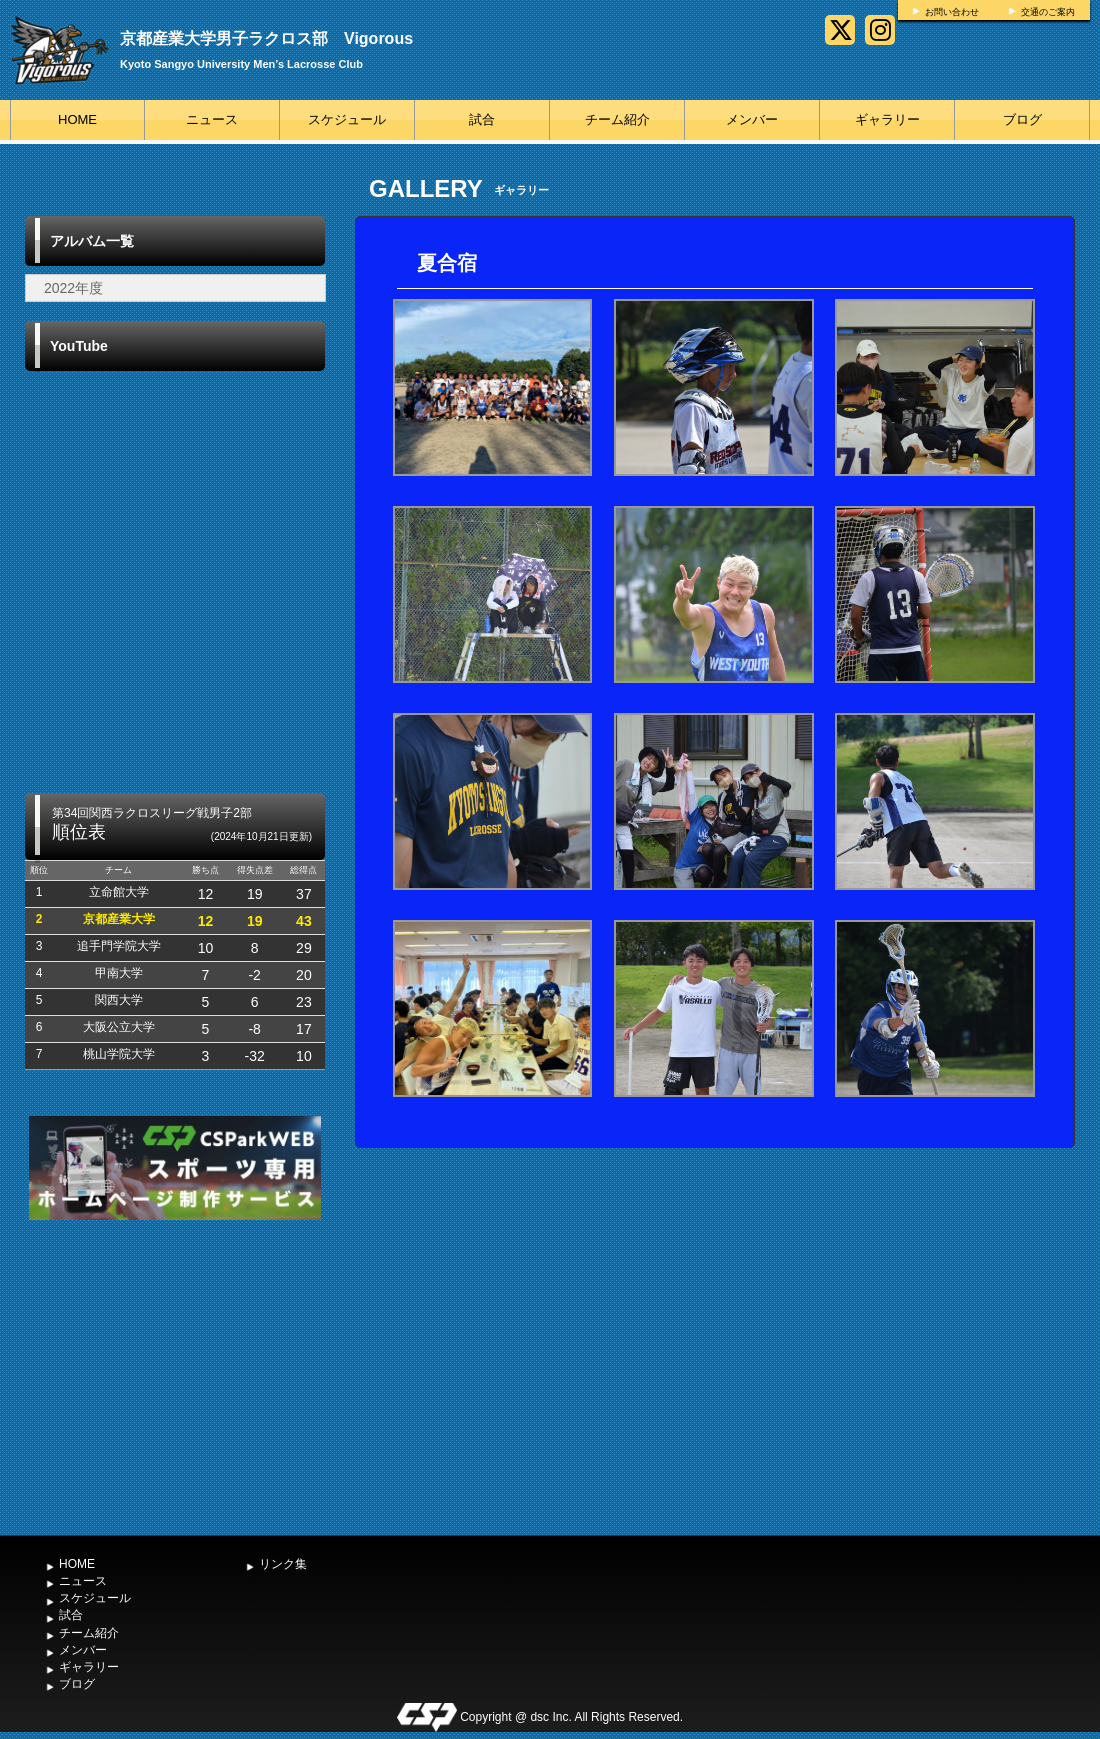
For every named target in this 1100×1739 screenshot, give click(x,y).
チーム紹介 (617, 119)
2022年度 (73, 288)
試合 (482, 119)
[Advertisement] (175, 1375)
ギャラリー (887, 119)
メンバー (752, 119)
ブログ (1022, 119)
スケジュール (347, 119)
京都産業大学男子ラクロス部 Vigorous (266, 38)
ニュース (212, 119)
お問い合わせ (952, 12)
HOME (77, 119)
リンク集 (283, 1564)
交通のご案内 (1048, 12)
